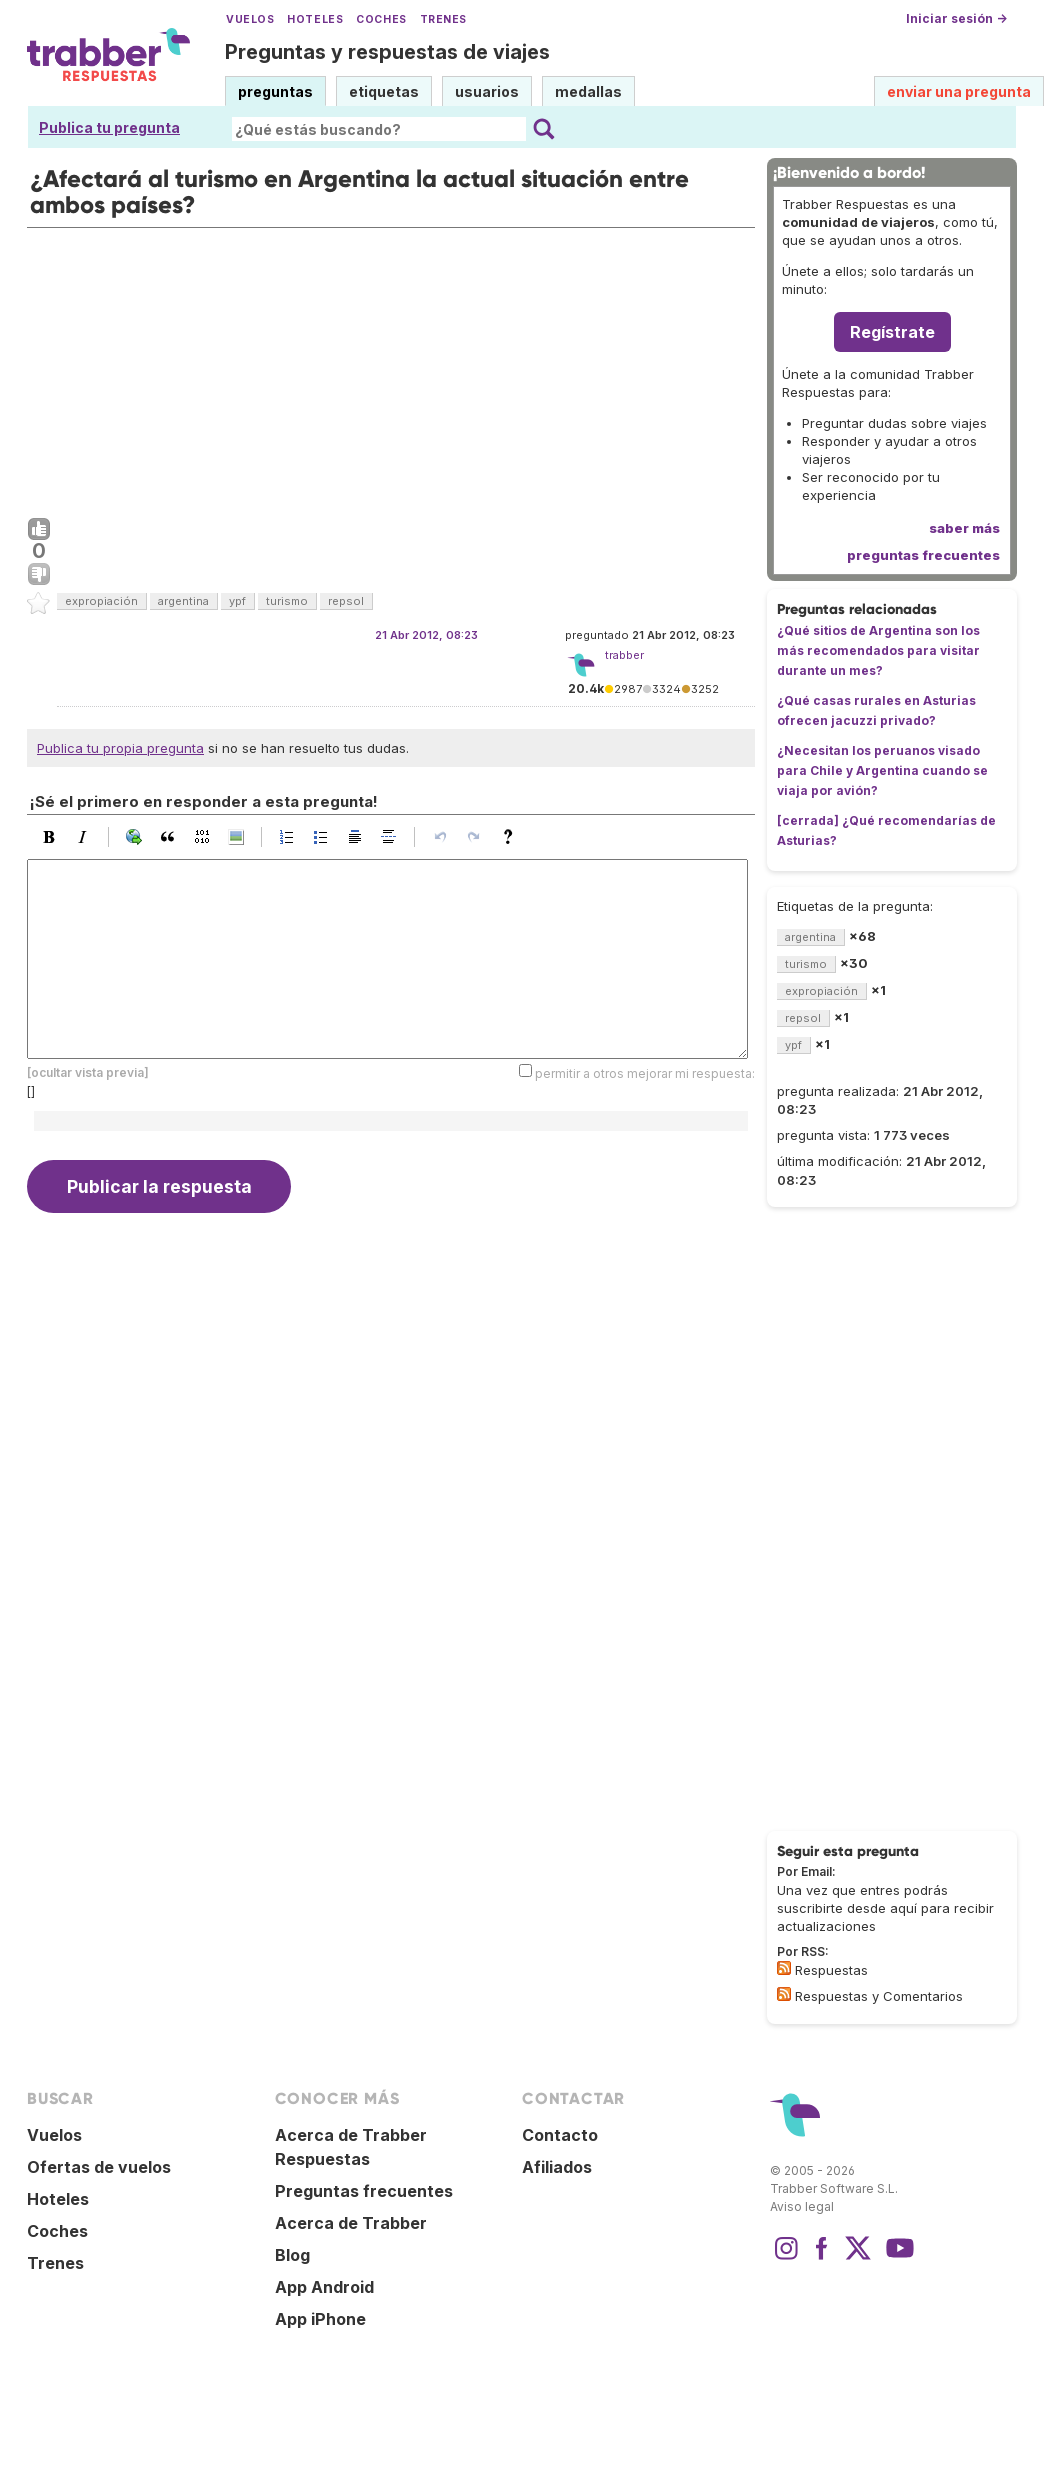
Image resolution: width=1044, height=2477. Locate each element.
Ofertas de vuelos (99, 2167)
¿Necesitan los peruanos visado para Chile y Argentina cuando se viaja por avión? (882, 770)
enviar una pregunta (959, 91)
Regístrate (892, 332)
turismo (287, 601)
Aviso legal (802, 2206)
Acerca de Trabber (351, 2223)
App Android (324, 2287)
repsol (346, 601)
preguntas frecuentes (923, 555)
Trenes (443, 19)
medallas (588, 91)
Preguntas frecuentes (364, 2191)
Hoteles (315, 19)
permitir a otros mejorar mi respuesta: (645, 1073)
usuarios (487, 91)
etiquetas (384, 91)
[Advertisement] (391, 368)
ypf (237, 601)
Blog (292, 2255)
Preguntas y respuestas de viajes (387, 52)
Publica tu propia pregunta (120, 748)
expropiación (101, 601)
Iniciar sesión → (956, 18)
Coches (381, 19)
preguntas (275, 91)
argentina (183, 601)
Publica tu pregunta (109, 127)
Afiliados (557, 2167)
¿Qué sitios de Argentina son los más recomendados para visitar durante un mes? (878, 650)
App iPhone (320, 2319)
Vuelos (250, 19)
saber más (964, 528)
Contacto (560, 2135)
